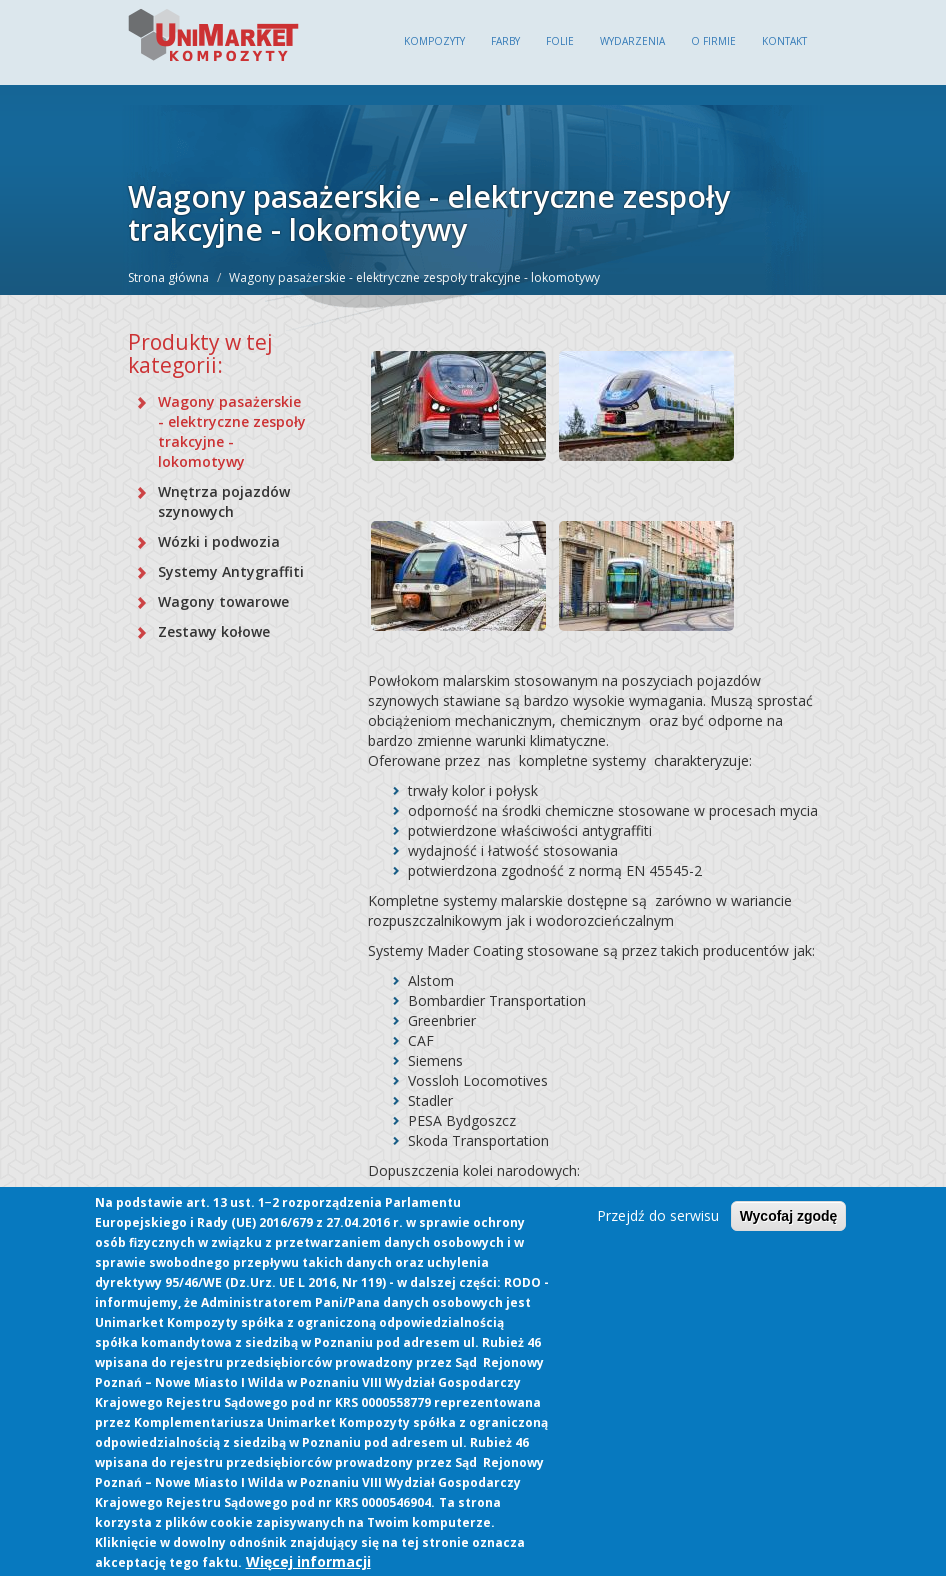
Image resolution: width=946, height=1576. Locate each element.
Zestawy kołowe (214, 631)
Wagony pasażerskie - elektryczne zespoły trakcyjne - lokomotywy (232, 431)
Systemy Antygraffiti (231, 571)
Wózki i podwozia (219, 541)
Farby (505, 41)
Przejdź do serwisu (658, 1237)
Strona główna (168, 277)
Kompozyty (434, 41)
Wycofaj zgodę (789, 1238)
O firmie (713, 41)
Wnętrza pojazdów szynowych (224, 501)
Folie (560, 41)
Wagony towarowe (223, 601)
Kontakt (784, 41)
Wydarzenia (632, 41)
